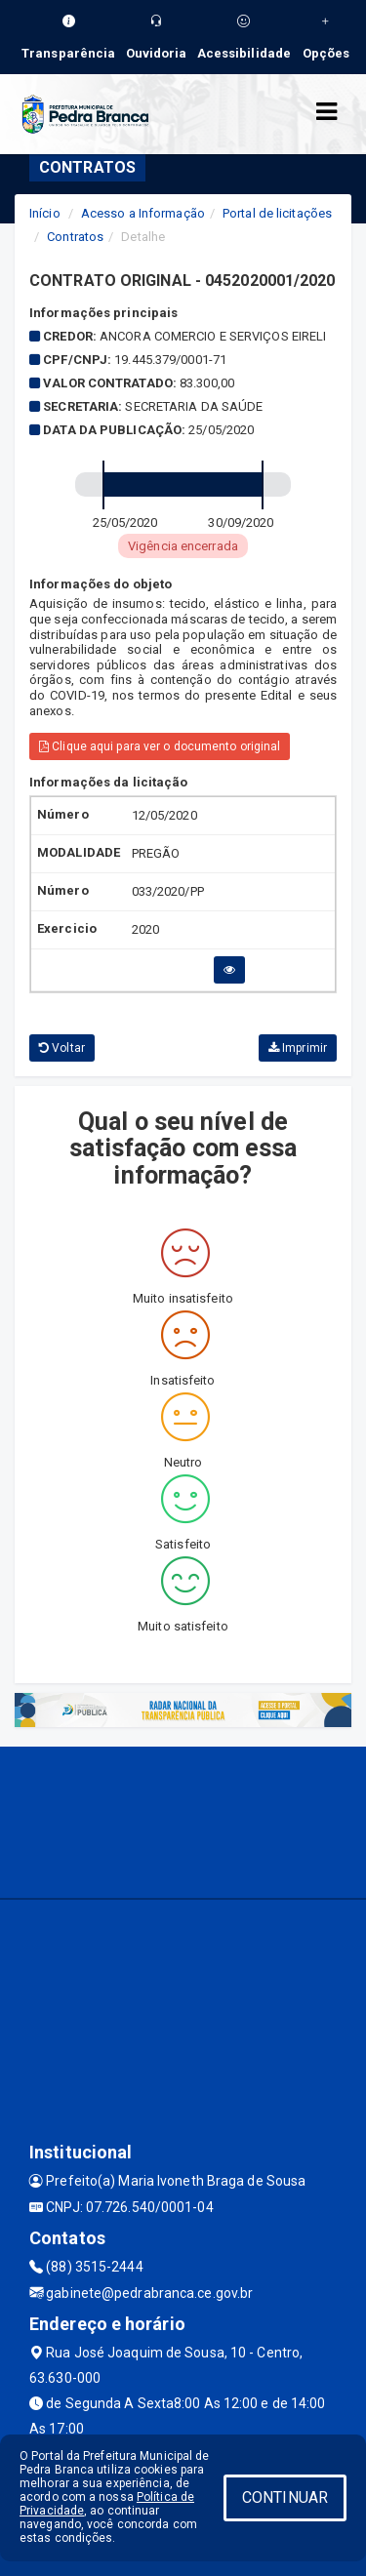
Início (45, 213)
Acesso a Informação (143, 213)
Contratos (75, 236)
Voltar (62, 1048)
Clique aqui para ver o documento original (159, 746)
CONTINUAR (285, 2497)
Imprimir (297, 1048)
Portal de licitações (277, 213)
